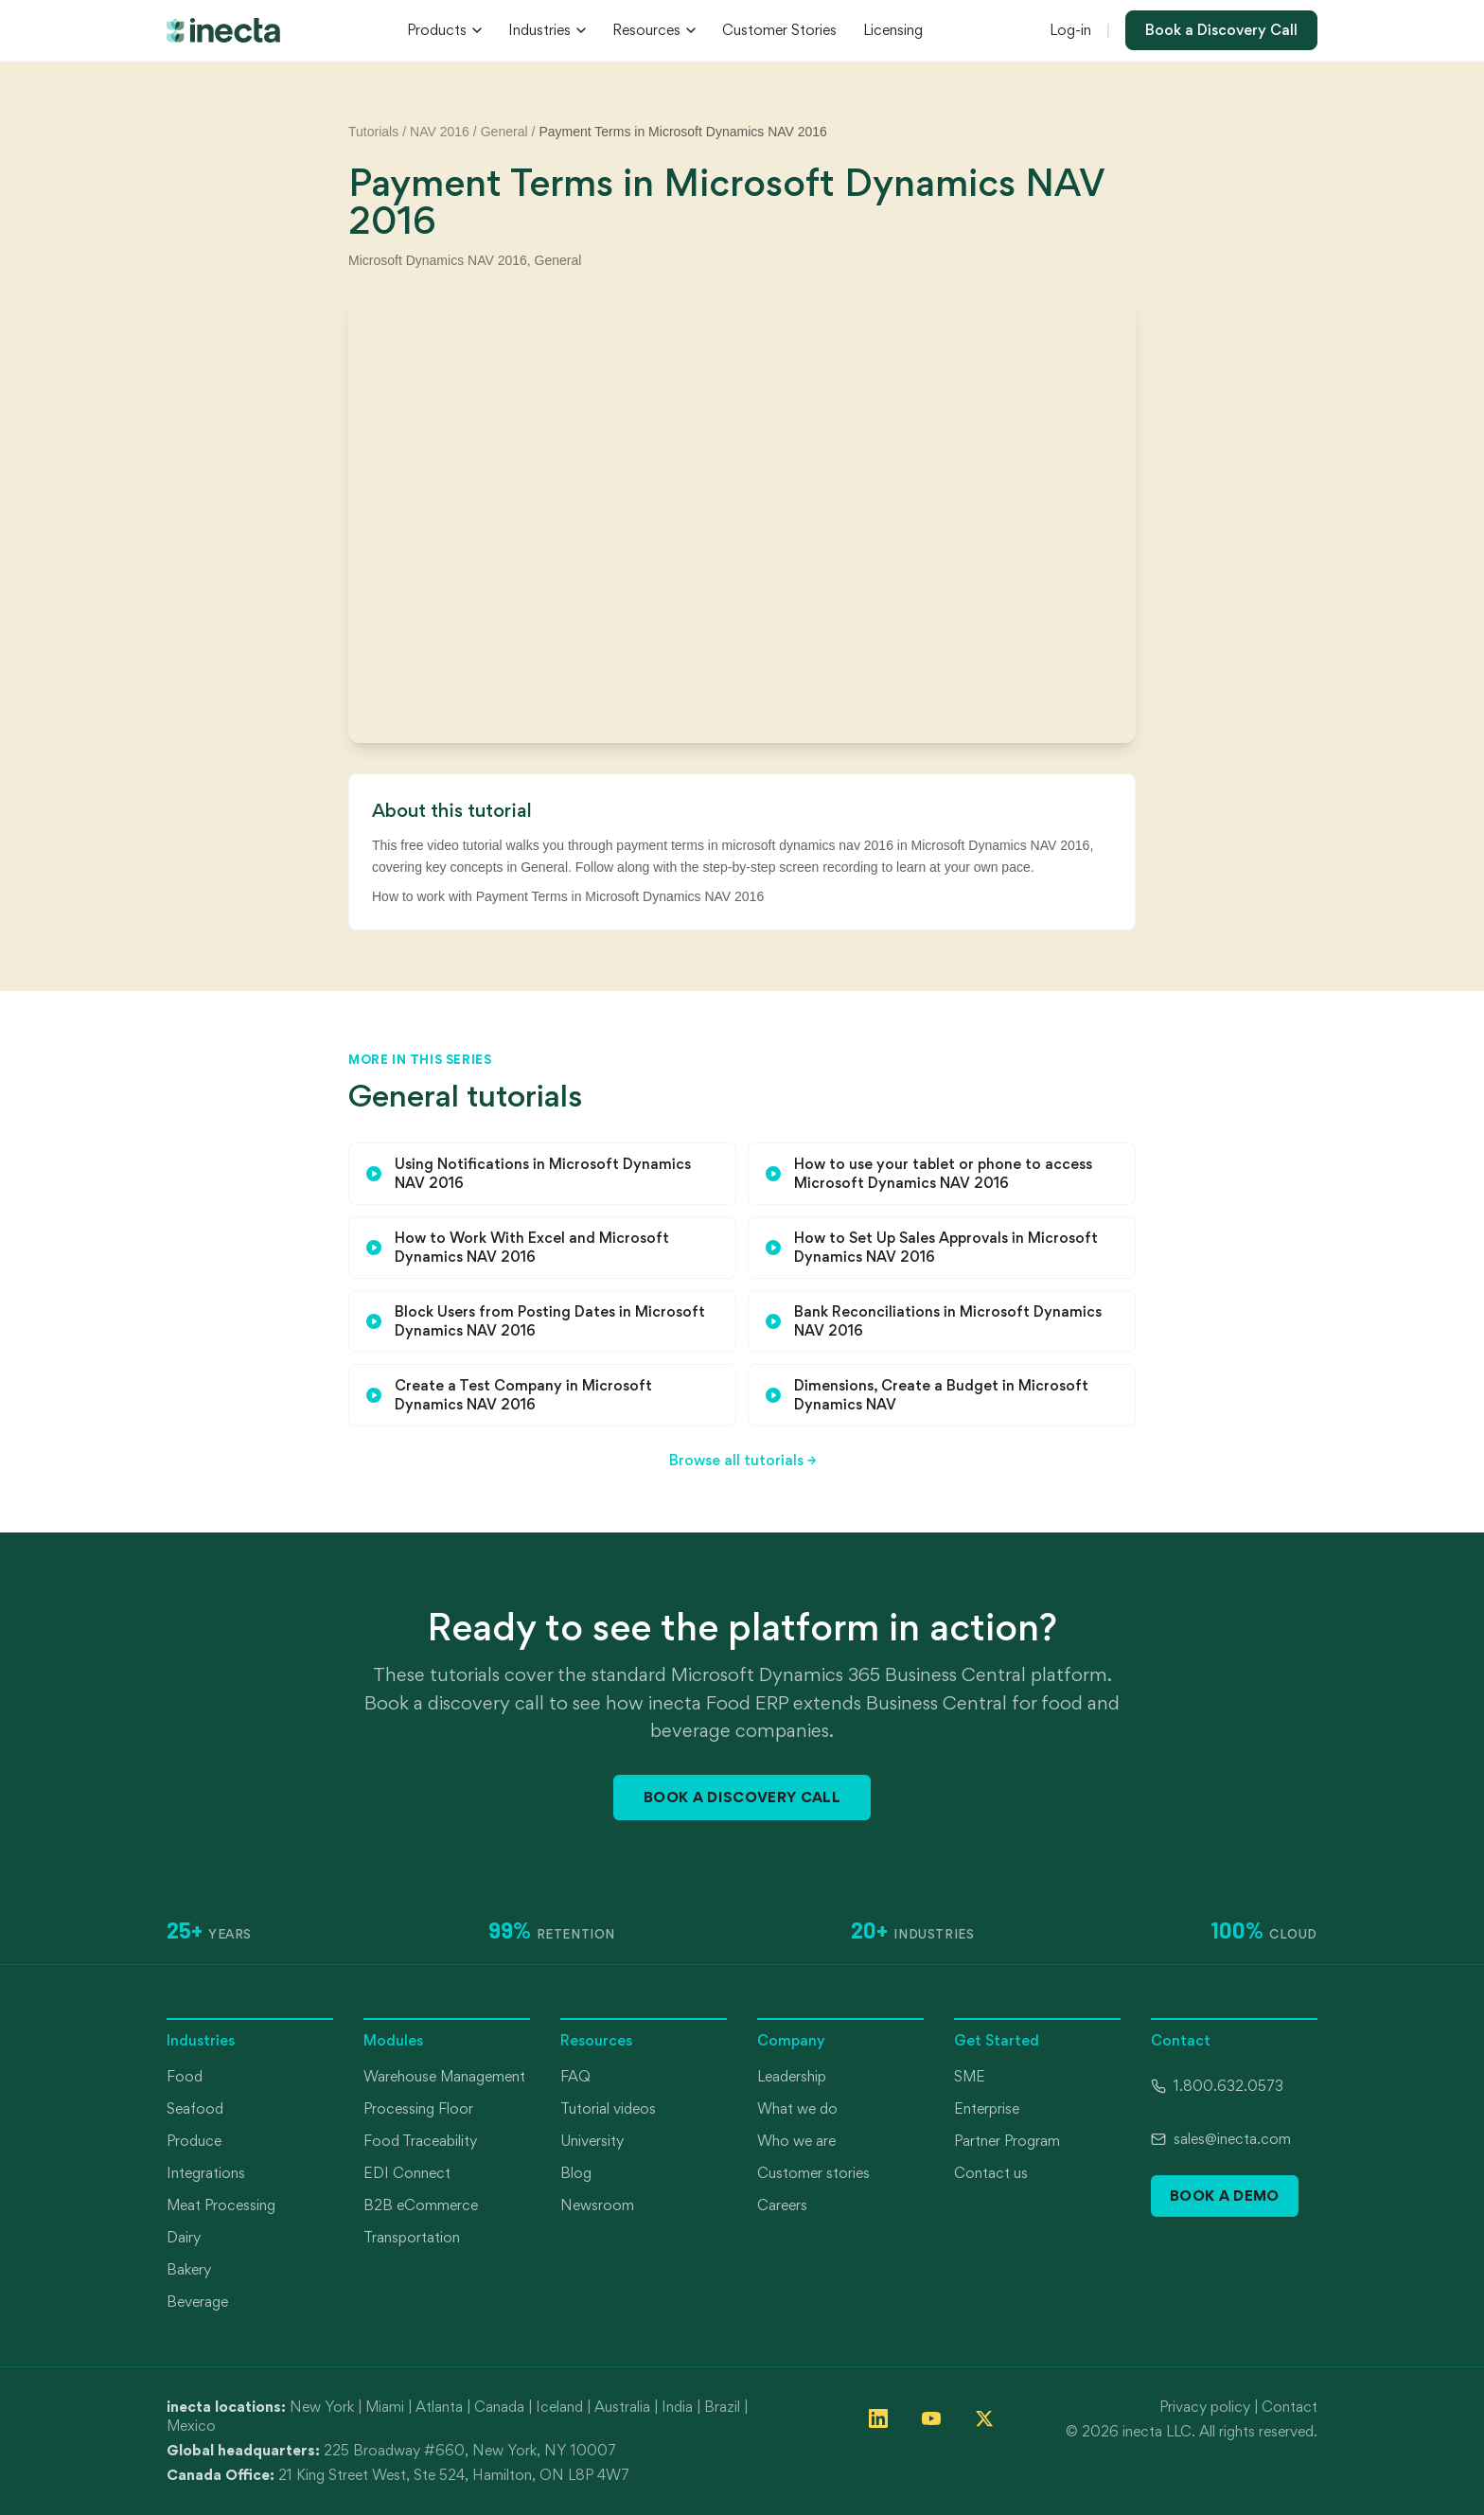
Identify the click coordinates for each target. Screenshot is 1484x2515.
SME (969, 2076)
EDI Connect (406, 2173)
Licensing (893, 30)
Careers (782, 2205)
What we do (797, 2108)
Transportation (411, 2237)
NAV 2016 (439, 131)
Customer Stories (779, 30)
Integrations (206, 2173)
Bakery (189, 2269)
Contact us (991, 2173)
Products (444, 30)
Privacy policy (1204, 2407)
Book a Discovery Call (1221, 30)
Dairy (184, 2237)
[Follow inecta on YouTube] (931, 2418)
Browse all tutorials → (742, 1460)
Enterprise (986, 2108)
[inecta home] (223, 30)
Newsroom (597, 2205)
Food (185, 2076)
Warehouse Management (444, 2076)
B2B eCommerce (420, 2205)
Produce (194, 2141)
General (504, 131)
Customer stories (813, 2173)
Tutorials (373, 131)
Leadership (791, 2076)
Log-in (1070, 30)
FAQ (575, 2076)
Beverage (197, 2302)
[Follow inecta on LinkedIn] (878, 2418)
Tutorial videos (608, 2108)
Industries (547, 30)
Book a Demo (1225, 2196)
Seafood (195, 2108)
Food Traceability (420, 2141)
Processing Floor (418, 2108)
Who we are (796, 2141)
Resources (654, 30)
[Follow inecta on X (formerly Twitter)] (984, 2418)
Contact (1289, 2407)
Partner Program (1007, 2141)
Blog (576, 2173)
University (592, 2141)
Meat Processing (221, 2205)
